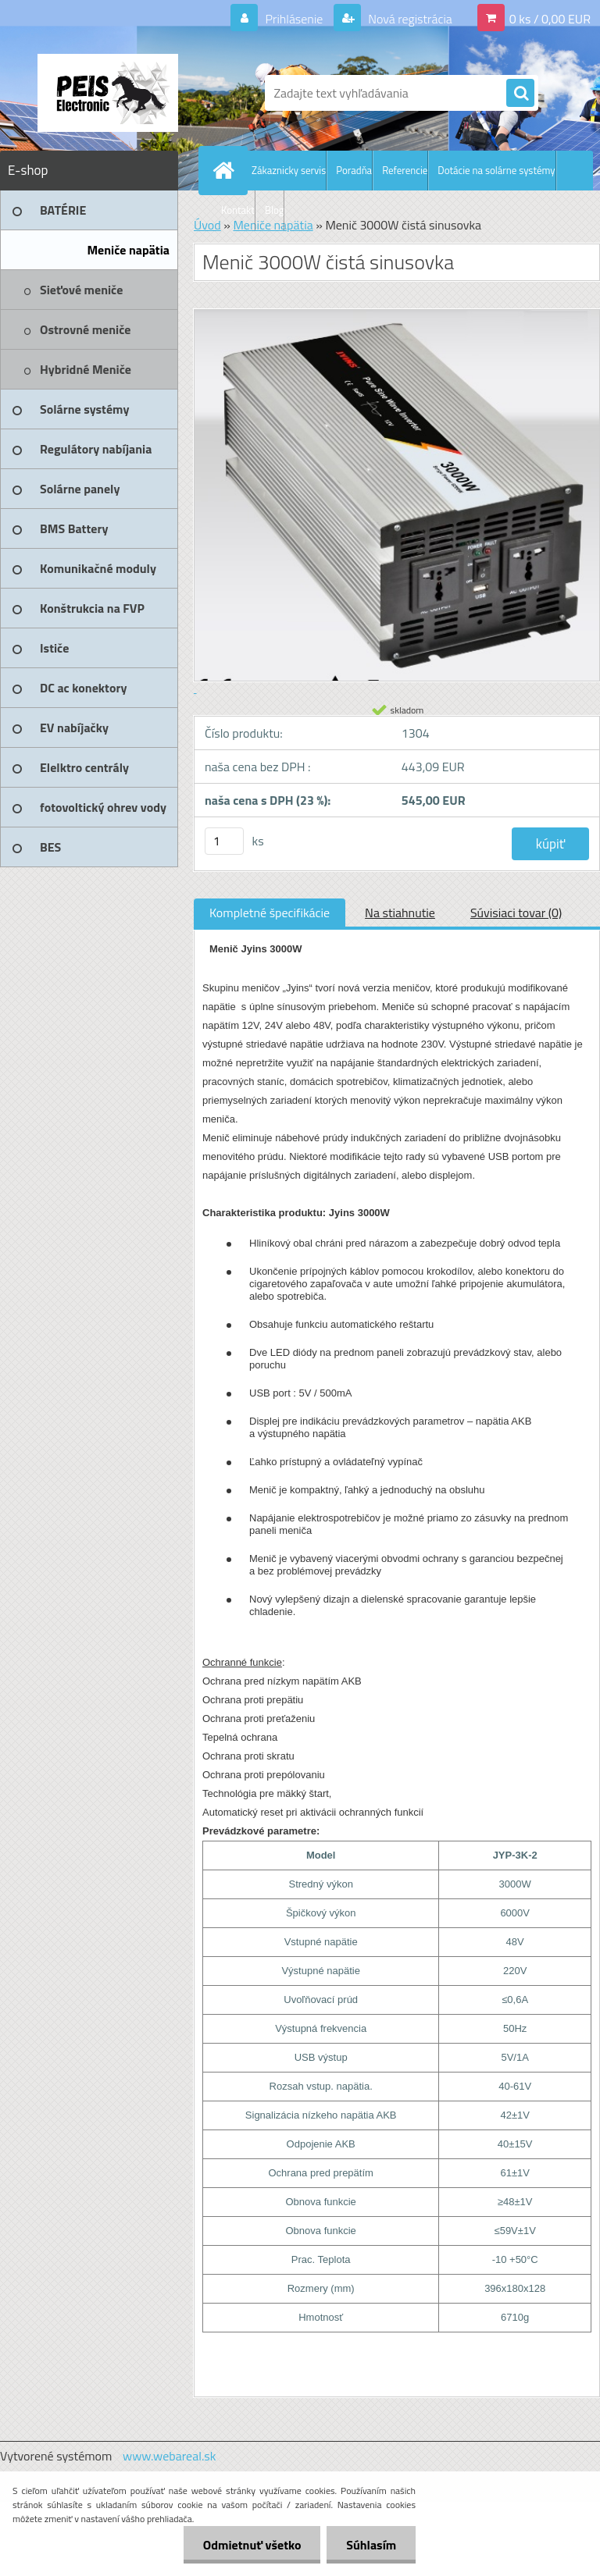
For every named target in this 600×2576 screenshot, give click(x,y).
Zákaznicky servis (289, 170)
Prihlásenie (294, 18)
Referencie (404, 170)
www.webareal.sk (169, 2455)
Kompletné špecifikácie (269, 912)
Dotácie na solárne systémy (496, 170)
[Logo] (107, 93)
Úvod (207, 224)
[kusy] (224, 841)
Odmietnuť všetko (251, 2544)
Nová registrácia (409, 18)
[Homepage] (226, 170)
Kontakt (238, 210)
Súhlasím (371, 2544)
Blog (274, 210)
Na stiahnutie (400, 912)
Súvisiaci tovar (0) (516, 912)
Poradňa (354, 170)
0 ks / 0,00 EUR (550, 18)
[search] (520, 94)
